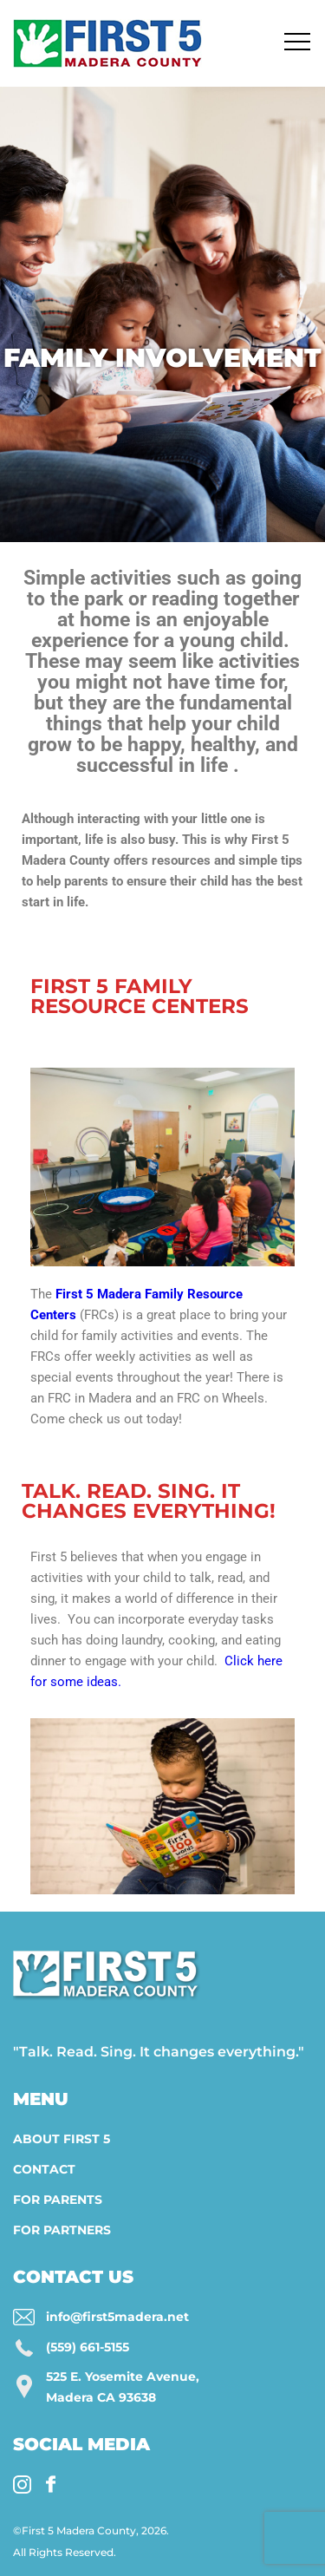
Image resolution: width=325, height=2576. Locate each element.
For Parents (57, 2199)
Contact (44, 2169)
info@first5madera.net (117, 2316)
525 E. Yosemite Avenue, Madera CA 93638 (122, 2387)
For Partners (62, 2230)
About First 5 (61, 2139)
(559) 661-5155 (87, 2347)
